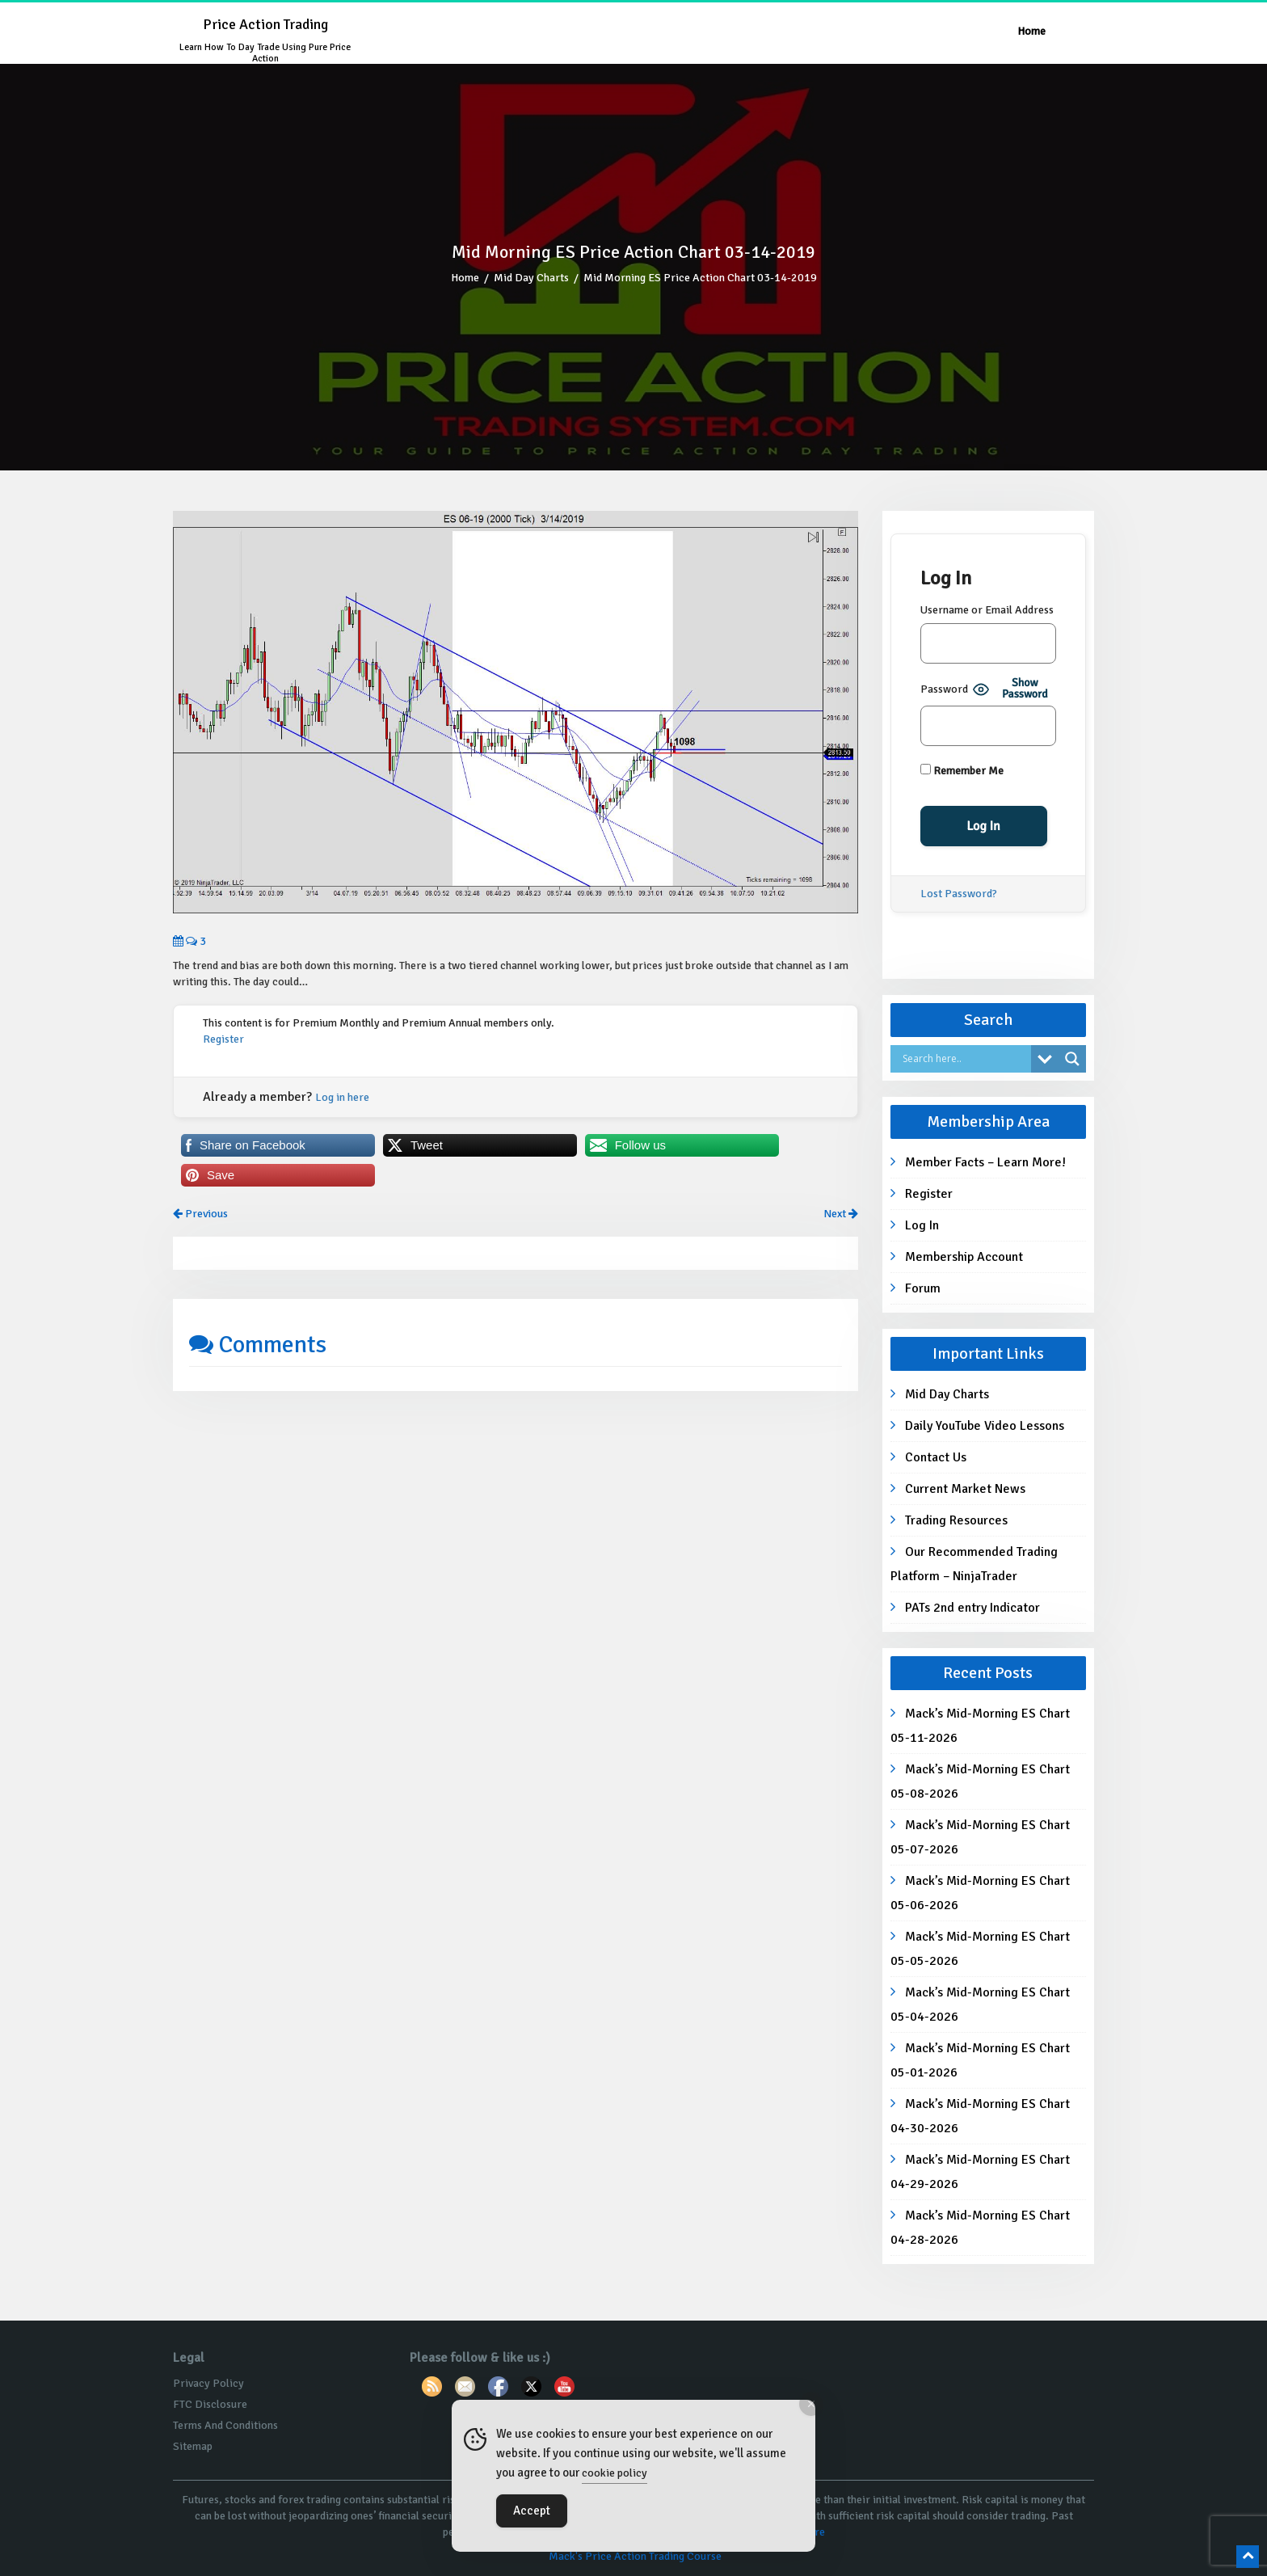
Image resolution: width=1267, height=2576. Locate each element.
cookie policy (614, 2473)
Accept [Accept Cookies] (531, 2510)
